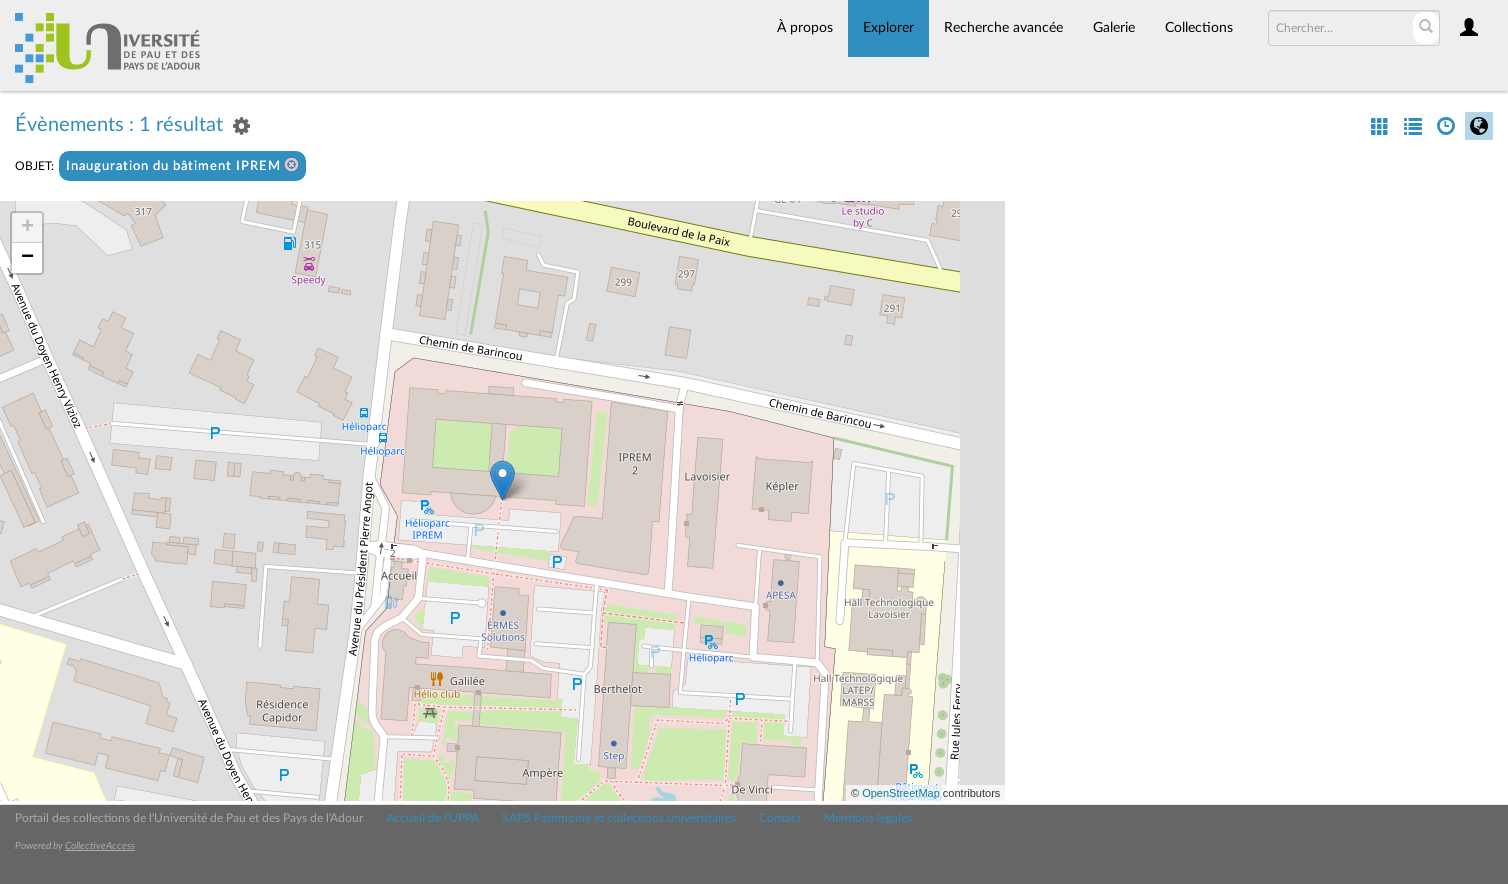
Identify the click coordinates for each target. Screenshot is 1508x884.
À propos (805, 28)
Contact (780, 818)
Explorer (888, 28)
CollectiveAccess (100, 846)
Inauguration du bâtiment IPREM (182, 165)
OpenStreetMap (901, 793)
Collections (1199, 28)
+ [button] (27, 228)
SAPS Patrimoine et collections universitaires (619, 818)
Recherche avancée (1003, 28)
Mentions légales (868, 818)
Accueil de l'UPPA (432, 818)
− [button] (27, 258)
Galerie (1114, 28)
